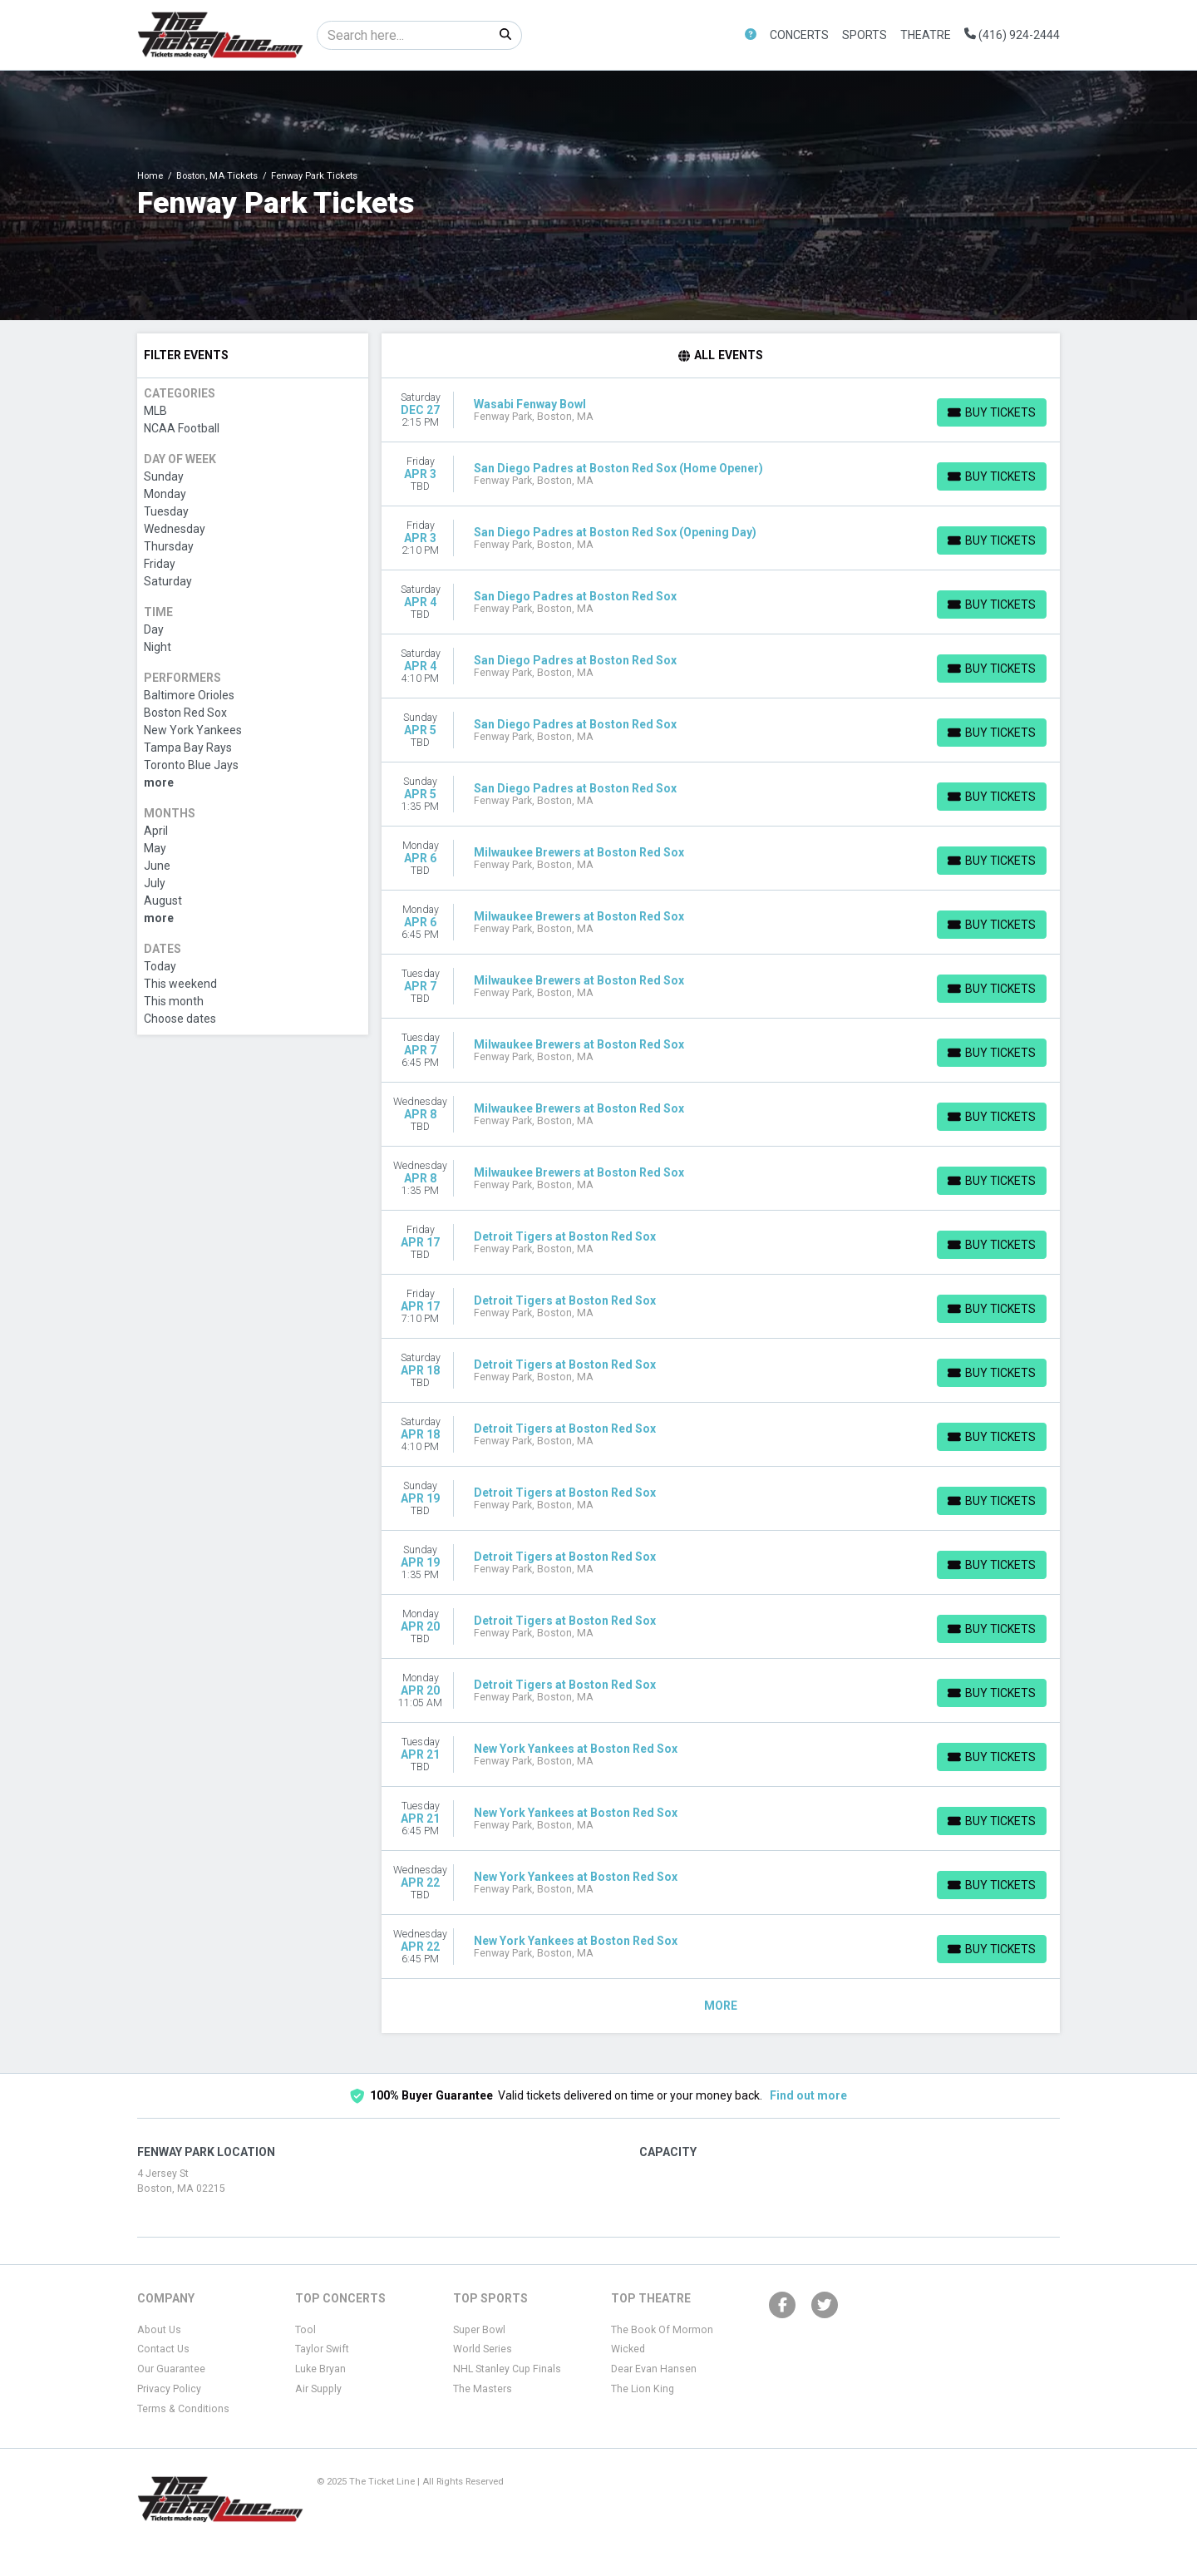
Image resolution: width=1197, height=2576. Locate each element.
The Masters (482, 2389)
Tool (305, 2330)
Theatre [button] (925, 35)
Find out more (808, 2095)
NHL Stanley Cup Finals (507, 2369)
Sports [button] (864, 35)
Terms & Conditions (183, 2409)
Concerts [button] (799, 35)
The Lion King (642, 2389)
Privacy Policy (169, 2389)
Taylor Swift (322, 2349)
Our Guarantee (171, 2369)
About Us (159, 2330)
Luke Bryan (320, 2369)
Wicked (628, 2349)
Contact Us (163, 2349)
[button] (750, 35)
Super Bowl (479, 2330)
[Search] (403, 35)
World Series (482, 2349)
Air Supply (318, 2389)
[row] (721, 410)
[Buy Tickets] (992, 412)
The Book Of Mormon (662, 2330)
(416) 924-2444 (1012, 35)
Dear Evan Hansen (654, 2369)
